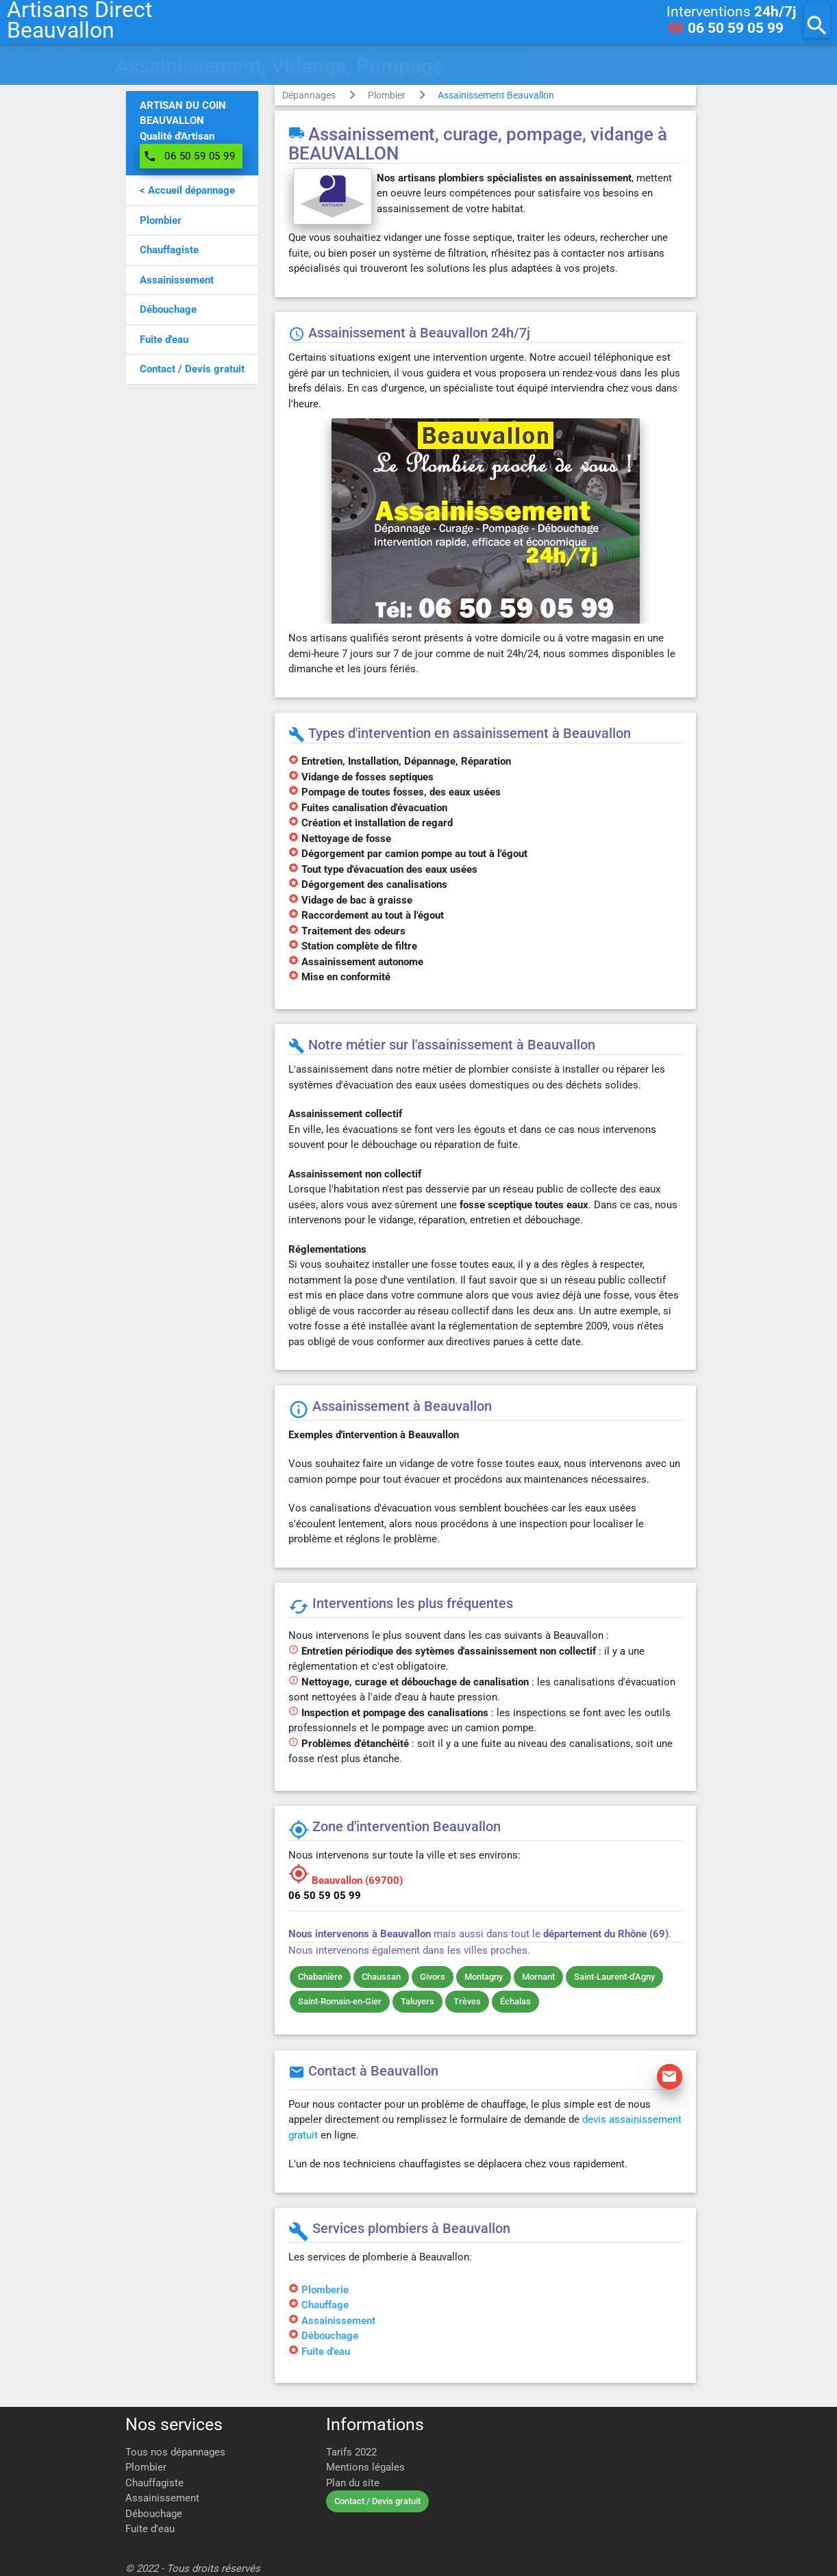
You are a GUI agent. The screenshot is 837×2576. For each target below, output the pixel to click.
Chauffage (325, 2305)
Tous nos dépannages (175, 2452)
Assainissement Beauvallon (496, 95)
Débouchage (329, 2336)
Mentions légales (365, 2467)
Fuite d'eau (325, 2351)
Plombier (386, 95)
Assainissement (338, 2320)
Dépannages (309, 95)
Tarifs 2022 (351, 2452)
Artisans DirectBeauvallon (79, 20)
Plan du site (352, 2483)
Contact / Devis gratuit (377, 2501)
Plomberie (325, 2290)
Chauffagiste (154, 2483)
